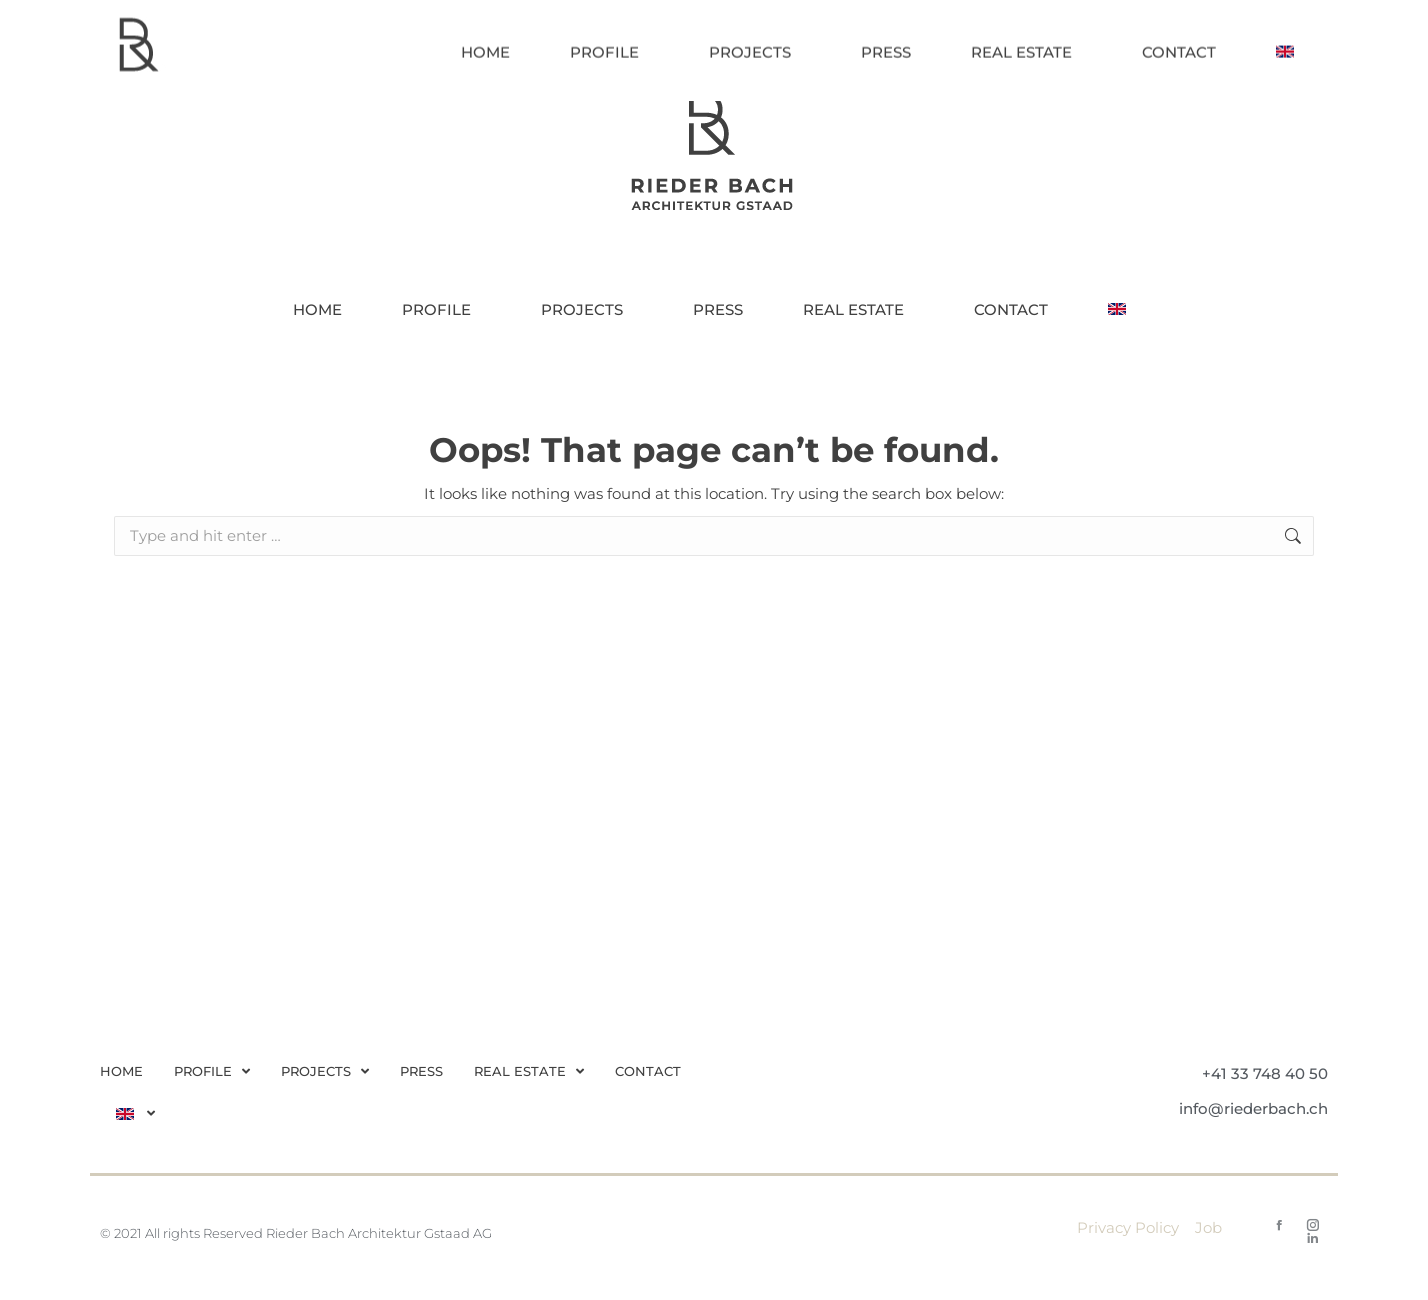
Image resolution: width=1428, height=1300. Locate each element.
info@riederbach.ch (1253, 1108)
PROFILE (212, 1071)
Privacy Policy (1128, 1227)
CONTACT (648, 1071)
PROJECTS (325, 1071)
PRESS (421, 1071)
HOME (121, 1071)
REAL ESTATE (529, 1071)
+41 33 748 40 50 (1265, 1073)
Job (1208, 1227)
